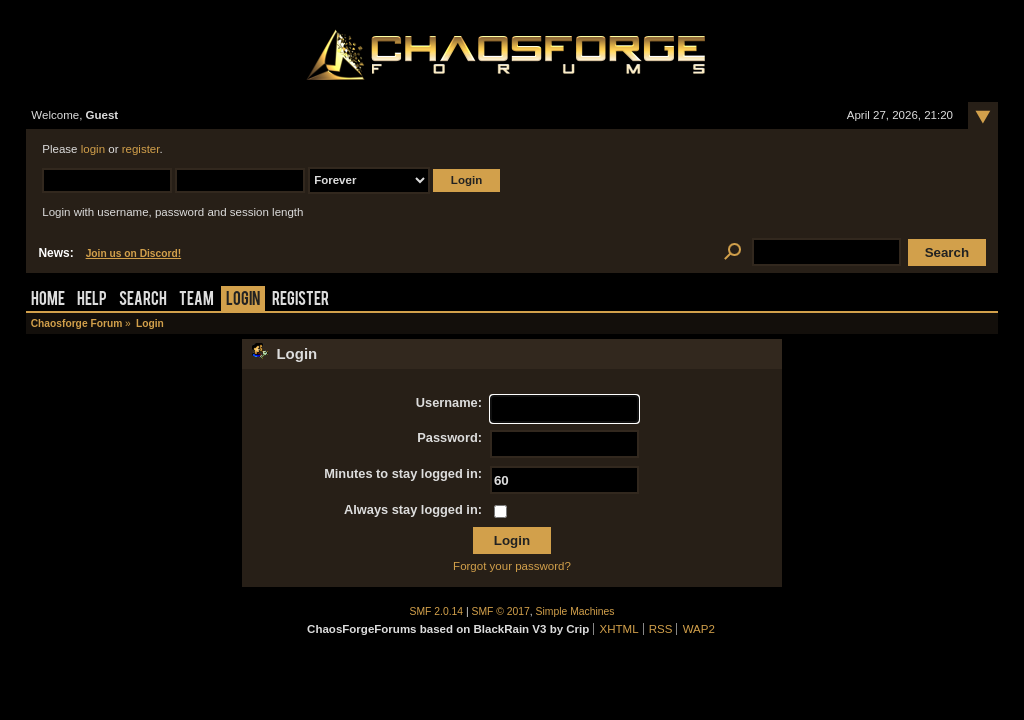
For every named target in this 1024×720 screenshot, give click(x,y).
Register (300, 300)
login (93, 149)
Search (143, 300)
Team (196, 300)
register (141, 149)
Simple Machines (575, 611)
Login (243, 300)
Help (92, 300)
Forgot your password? (512, 566)
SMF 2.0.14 (437, 611)
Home (48, 300)
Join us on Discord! (134, 253)
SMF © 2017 (501, 611)
